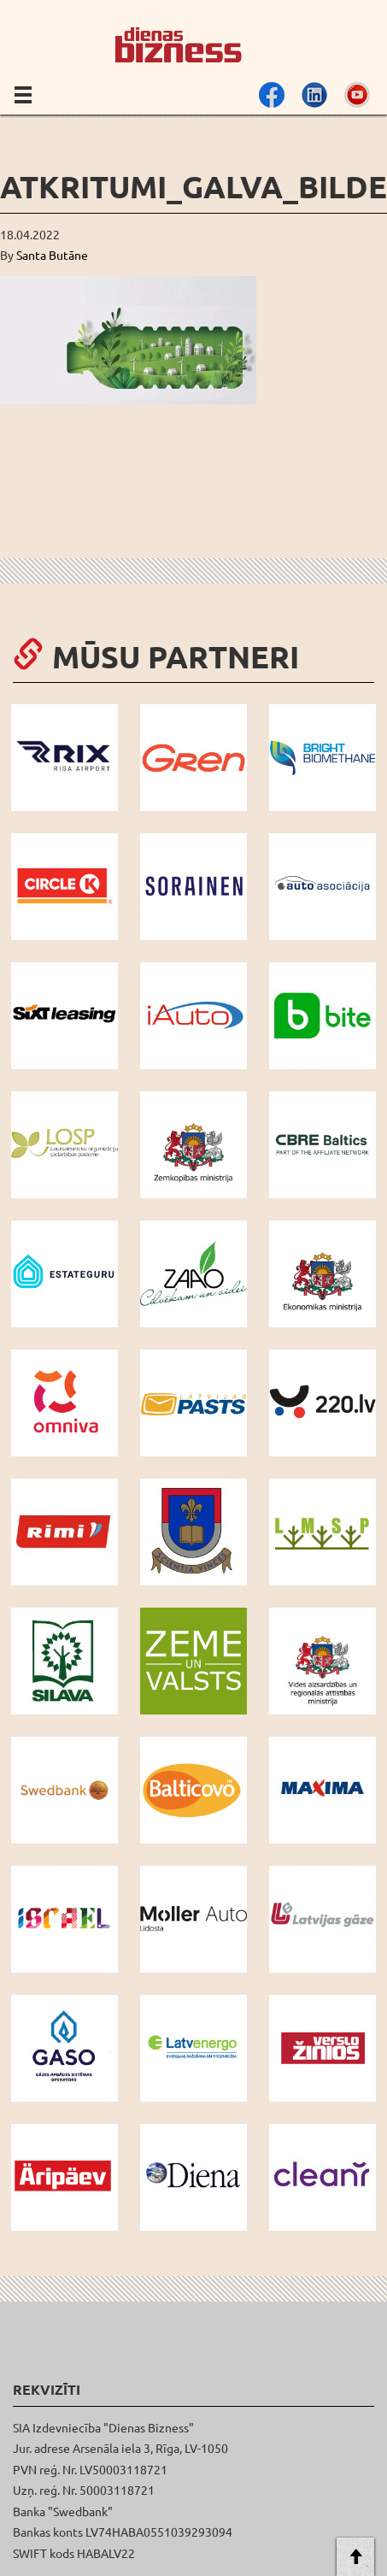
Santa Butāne (52, 254)
